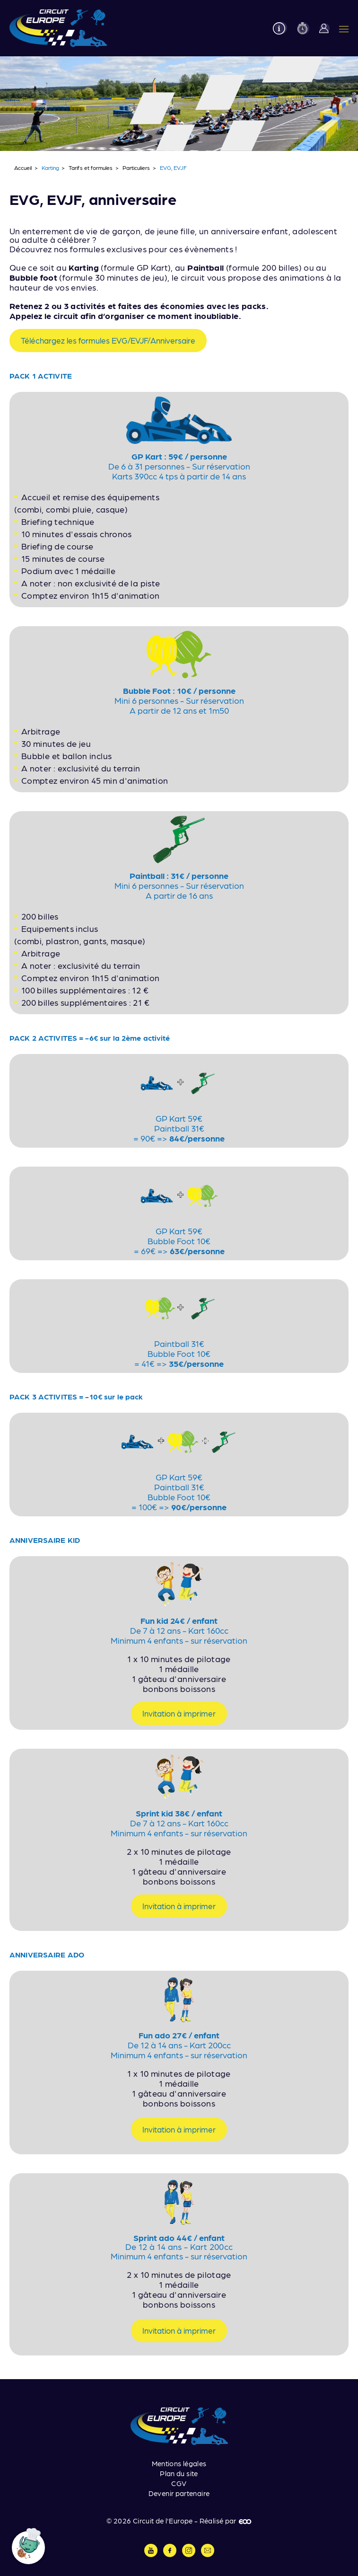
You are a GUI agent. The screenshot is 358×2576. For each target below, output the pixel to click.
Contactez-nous (207, 2550)
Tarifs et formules (91, 167)
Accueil (23, 167)
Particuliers (136, 167)
